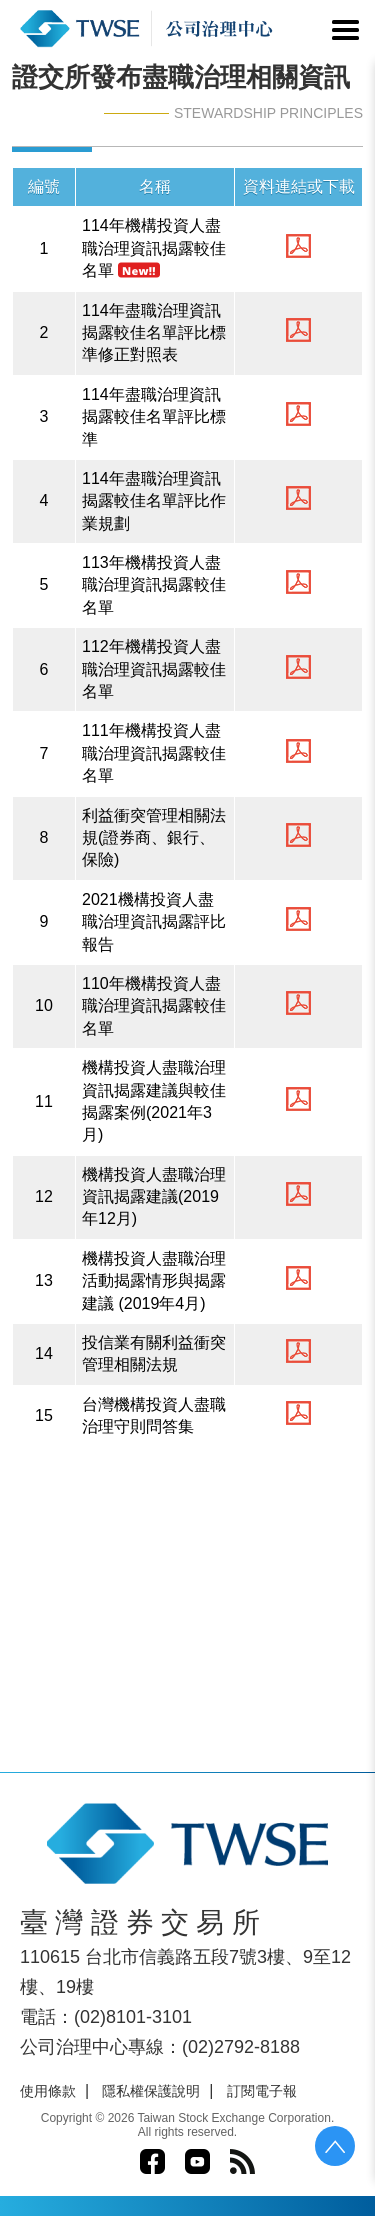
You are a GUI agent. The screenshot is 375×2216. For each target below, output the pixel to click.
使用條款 (48, 2091)
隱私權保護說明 (151, 2091)
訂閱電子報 (262, 2091)
